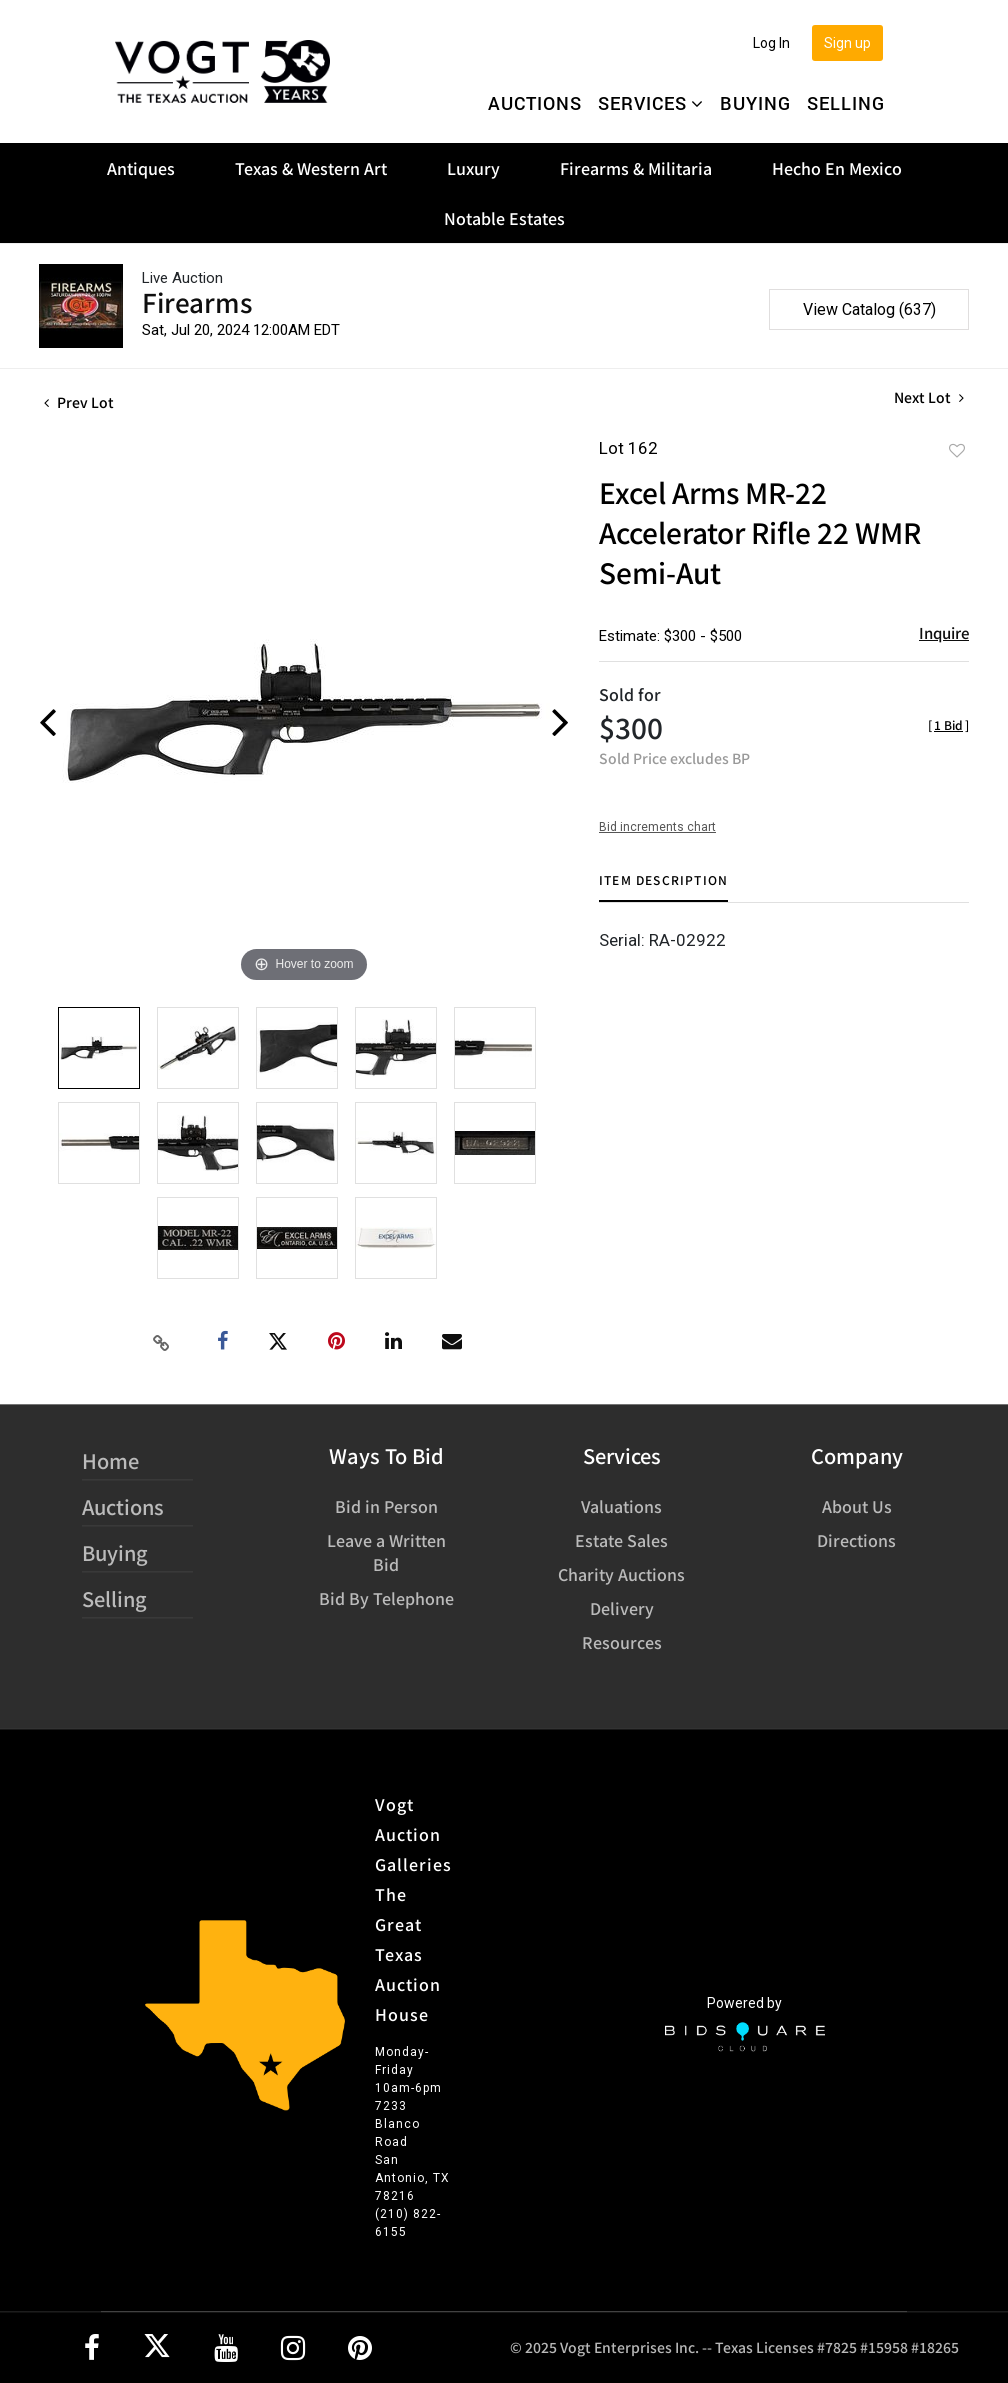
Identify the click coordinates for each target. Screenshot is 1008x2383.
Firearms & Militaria (636, 168)
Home (110, 1460)
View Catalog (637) (869, 309)
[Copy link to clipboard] (162, 1342)
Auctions (535, 103)
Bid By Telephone (386, 1598)
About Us (857, 1506)
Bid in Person (386, 1506)
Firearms (197, 301)
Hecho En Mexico (837, 168)
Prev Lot (79, 402)
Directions (856, 1540)
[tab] (663, 887)
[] (948, 724)
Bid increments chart (657, 827)
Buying (755, 103)
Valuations (621, 1506)
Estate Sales (621, 1540)
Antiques (141, 168)
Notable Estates (504, 218)
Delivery (622, 1608)
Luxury (473, 168)
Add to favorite (957, 450)
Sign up (847, 43)
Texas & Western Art (311, 168)
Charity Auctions (621, 1574)
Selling (846, 103)
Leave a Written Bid (386, 1552)
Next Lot (929, 397)
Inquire (944, 632)
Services (651, 103)
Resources (622, 1642)
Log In (771, 43)
